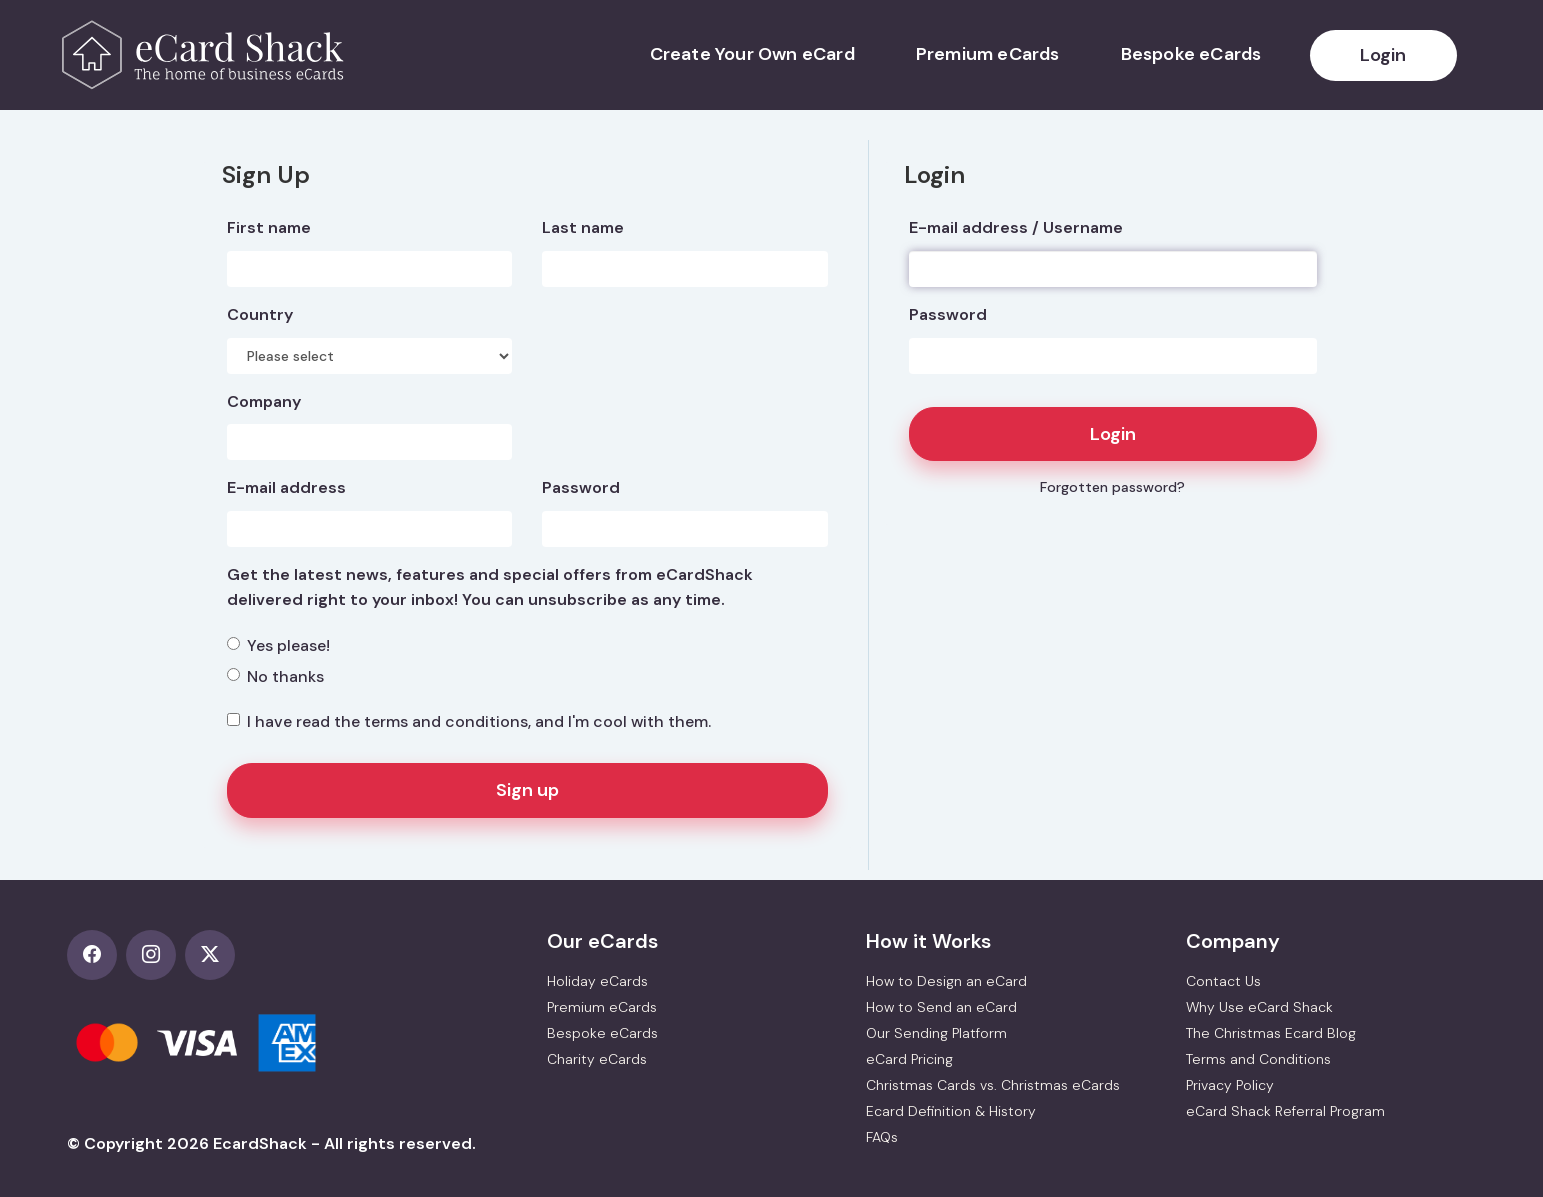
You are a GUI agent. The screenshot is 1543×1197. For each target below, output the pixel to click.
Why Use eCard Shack (1259, 1007)
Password (948, 314)
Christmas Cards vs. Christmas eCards (993, 1085)
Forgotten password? (1112, 487)
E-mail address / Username (1016, 227)
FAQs (882, 1137)
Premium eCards (988, 54)
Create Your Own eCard (752, 54)
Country (260, 314)
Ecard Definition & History (951, 1111)
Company (264, 401)
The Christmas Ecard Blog (1271, 1033)
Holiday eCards (597, 981)
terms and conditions (446, 721)
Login (1383, 55)
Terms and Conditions (1258, 1059)
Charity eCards (597, 1059)
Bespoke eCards (1191, 54)
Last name (583, 227)
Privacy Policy (1230, 1085)
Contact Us (1223, 981)
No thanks (275, 676)
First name (269, 227)
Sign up (527, 790)
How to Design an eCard (946, 981)
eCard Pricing (909, 1059)
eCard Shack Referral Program (1285, 1111)
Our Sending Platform (936, 1033)
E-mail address (286, 487)
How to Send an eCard (941, 1007)
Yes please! (278, 645)
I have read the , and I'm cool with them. (469, 721)
